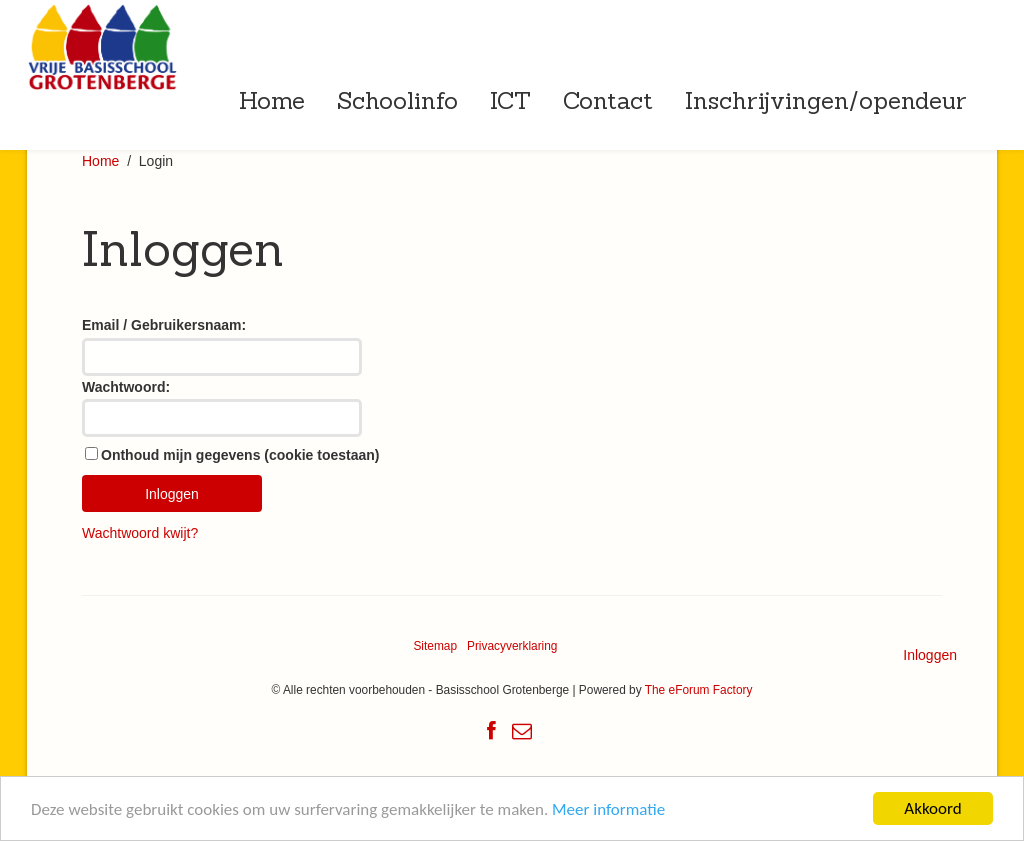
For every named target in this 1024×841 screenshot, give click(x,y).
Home (272, 100)
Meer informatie (608, 809)
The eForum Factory (699, 690)
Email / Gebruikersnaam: (164, 325)
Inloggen (930, 655)
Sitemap (435, 646)
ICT (510, 100)
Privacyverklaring (512, 646)
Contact (608, 100)
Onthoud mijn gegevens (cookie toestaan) (240, 455)
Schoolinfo (397, 100)
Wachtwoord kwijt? (140, 533)
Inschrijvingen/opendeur (826, 100)
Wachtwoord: (126, 387)
